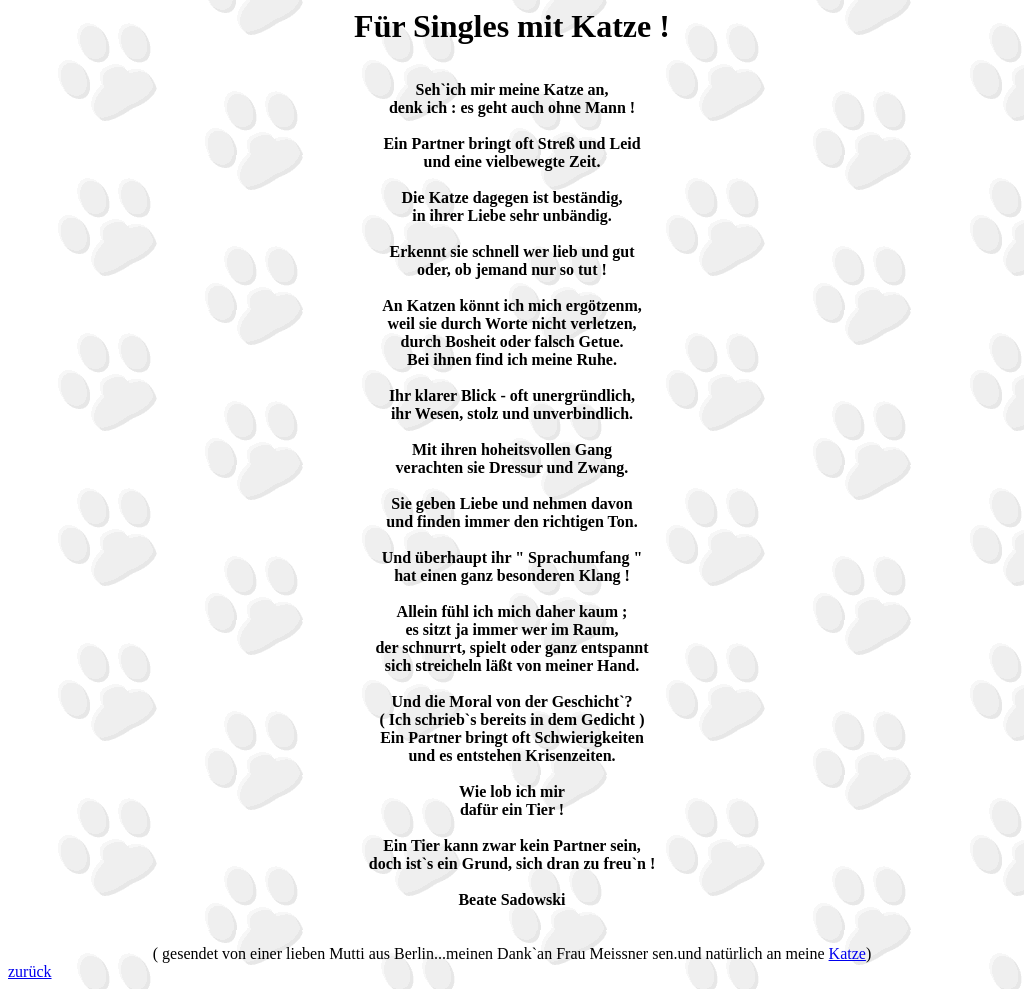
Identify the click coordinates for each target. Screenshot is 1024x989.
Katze (847, 953)
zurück (30, 971)
